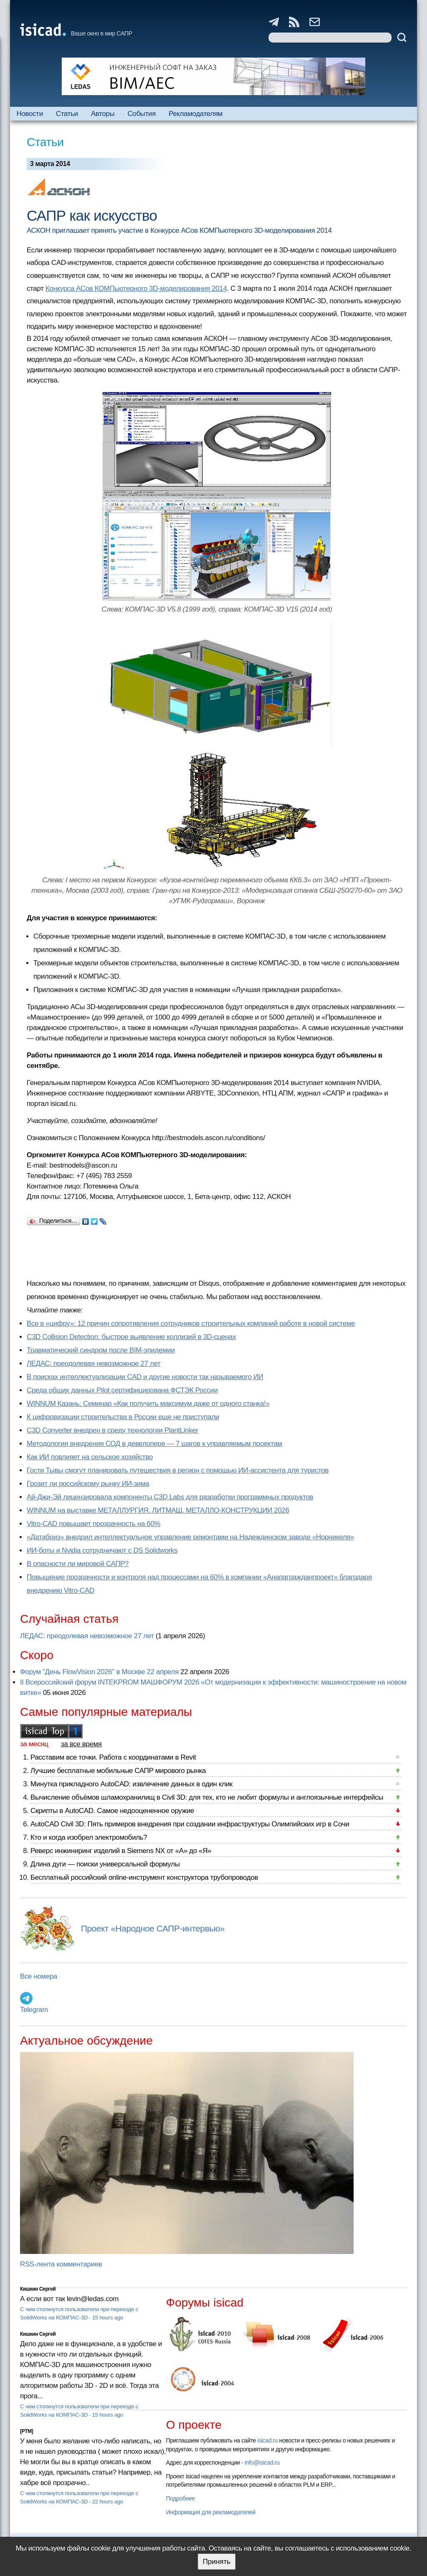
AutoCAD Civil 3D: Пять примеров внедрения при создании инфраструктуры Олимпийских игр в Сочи (189, 1824)
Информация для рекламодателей (210, 2512)
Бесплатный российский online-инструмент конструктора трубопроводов (144, 1877)
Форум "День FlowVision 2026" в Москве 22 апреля (99, 1672)
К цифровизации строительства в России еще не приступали (123, 1417)
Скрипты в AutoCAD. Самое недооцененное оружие (112, 1811)
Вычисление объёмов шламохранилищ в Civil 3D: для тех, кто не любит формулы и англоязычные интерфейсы (206, 1797)
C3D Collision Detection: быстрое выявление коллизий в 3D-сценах (131, 1337)
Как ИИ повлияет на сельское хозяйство (90, 1457)
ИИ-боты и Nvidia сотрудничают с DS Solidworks (102, 1550)
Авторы (102, 114)
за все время (81, 1744)
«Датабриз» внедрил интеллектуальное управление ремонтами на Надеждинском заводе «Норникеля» (190, 1537)
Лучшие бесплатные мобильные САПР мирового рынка (118, 1771)
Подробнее (180, 2498)
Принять (216, 2562)
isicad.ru (267, 2440)
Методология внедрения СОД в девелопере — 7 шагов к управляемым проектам (154, 1444)
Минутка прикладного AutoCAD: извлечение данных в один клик (131, 1784)
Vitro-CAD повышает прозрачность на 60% (94, 1524)
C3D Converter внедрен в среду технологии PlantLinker (112, 1430)
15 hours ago (107, 2317)
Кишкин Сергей (38, 2289)
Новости (30, 114)
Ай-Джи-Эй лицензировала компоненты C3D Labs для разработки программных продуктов (170, 1497)
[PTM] (26, 2431)
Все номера (38, 1976)
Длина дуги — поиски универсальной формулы (105, 1864)
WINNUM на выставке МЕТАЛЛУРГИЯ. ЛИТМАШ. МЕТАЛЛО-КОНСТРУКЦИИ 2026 (158, 1510)
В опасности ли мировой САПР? (77, 1564)
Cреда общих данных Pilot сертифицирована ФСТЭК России (122, 1390)
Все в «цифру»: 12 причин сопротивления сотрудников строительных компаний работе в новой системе (191, 1323)
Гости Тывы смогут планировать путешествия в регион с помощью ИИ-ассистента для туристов (178, 1470)
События (142, 114)
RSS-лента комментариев (61, 2264)
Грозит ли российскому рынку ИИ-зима (88, 1484)
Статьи (67, 114)
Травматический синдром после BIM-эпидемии (101, 1350)
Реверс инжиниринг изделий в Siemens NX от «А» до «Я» (120, 1851)
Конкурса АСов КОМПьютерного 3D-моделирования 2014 (136, 288)
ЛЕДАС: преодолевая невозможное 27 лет (94, 1363)
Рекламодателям (195, 114)
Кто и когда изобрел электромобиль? (88, 1837)
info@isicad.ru (262, 2462)
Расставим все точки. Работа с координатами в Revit (113, 1757)
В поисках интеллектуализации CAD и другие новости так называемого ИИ (145, 1377)
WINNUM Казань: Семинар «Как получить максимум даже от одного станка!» (148, 1404)
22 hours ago (107, 2501)
